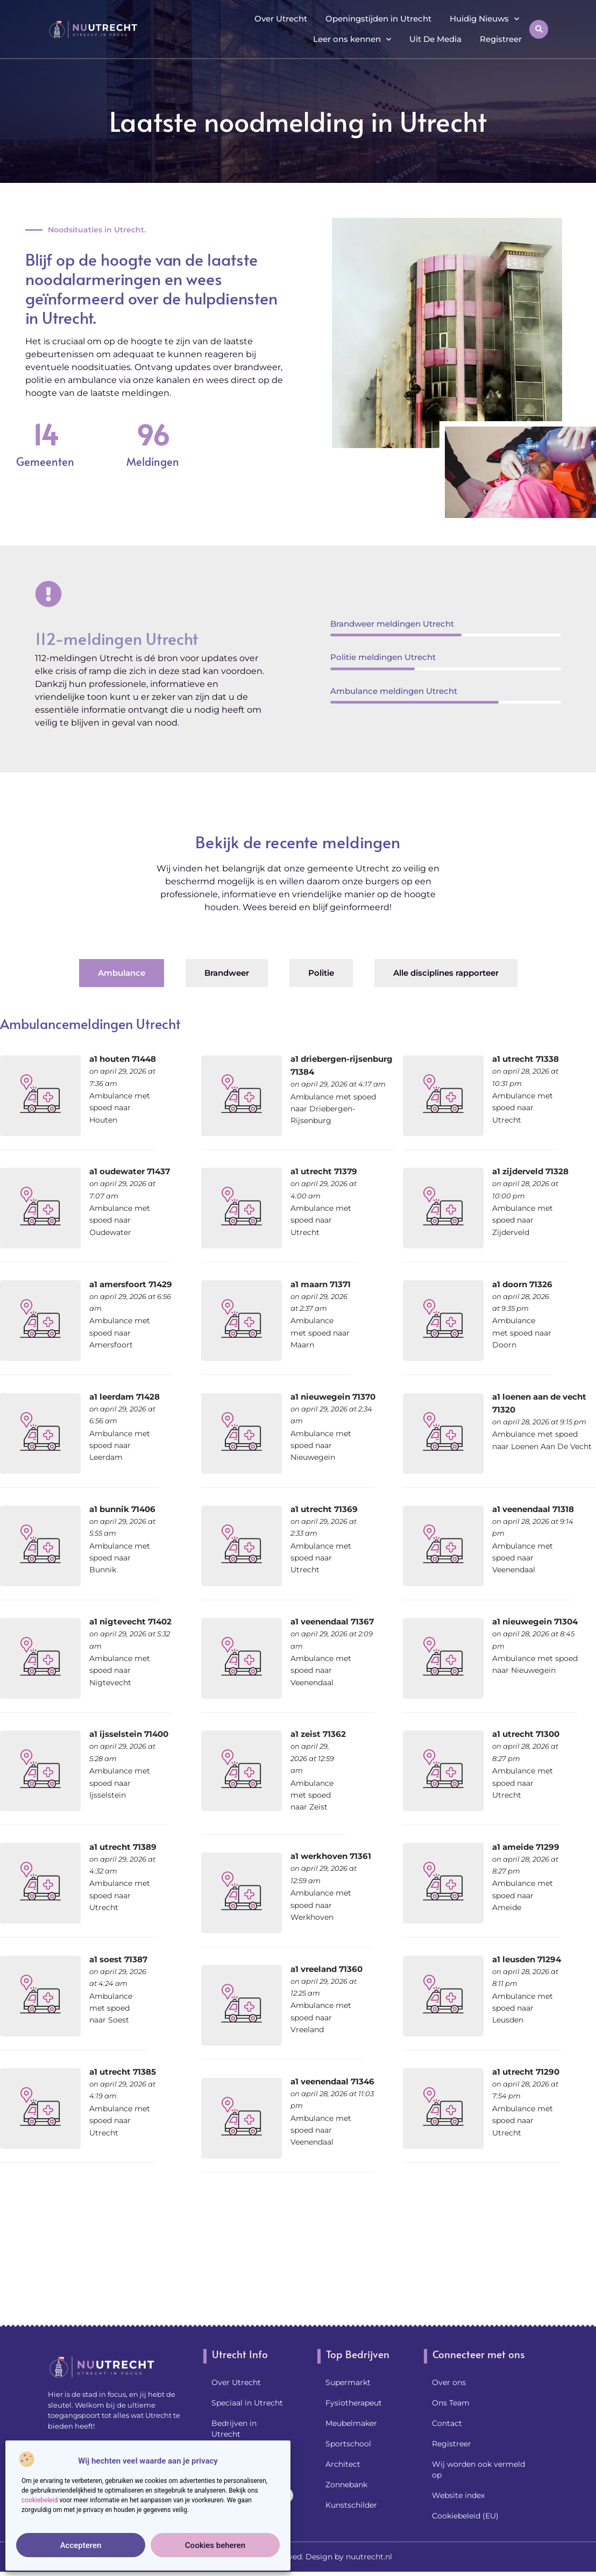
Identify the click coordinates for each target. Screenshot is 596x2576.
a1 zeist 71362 (318, 1734)
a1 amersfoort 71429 (130, 1284)
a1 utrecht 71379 (323, 1171)
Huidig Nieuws (484, 19)
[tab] (121, 973)
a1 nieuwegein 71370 (332, 1397)
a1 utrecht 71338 (525, 1059)
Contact (447, 2423)
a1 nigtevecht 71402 (130, 1621)
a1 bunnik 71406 (122, 1509)
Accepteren (81, 2545)
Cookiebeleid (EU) (465, 2516)
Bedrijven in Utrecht (234, 2428)
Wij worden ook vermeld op (478, 2469)
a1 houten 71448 (122, 1059)
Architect (342, 2464)
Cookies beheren (215, 2545)
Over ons (449, 2382)
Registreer (501, 39)
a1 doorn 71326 (522, 1284)
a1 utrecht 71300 (525, 1734)
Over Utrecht (280, 18)
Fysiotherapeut (353, 2403)
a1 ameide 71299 (525, 1847)
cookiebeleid (40, 2500)
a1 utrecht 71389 (123, 1847)
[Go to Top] (553, 2493)
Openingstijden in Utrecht (378, 18)
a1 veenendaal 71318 (533, 1509)
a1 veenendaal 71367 (332, 1621)
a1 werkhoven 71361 (330, 1856)
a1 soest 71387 (118, 1959)
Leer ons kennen (352, 39)
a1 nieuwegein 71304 (535, 1621)
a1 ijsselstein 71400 (128, 1734)
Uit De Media (435, 39)
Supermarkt (348, 2382)
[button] (538, 29)
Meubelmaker (351, 2423)
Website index (458, 2495)
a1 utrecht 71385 (122, 2072)
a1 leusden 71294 (526, 1959)
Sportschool (348, 2444)
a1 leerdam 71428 (124, 1397)
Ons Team (451, 2403)
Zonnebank (346, 2484)
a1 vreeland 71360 (326, 1969)
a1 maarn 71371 (320, 1284)
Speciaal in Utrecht (247, 2403)
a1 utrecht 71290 (525, 2072)
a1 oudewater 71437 (129, 1171)
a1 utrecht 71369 (324, 1509)
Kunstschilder (351, 2505)
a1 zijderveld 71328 (530, 1171)
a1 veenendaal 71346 (332, 2081)
